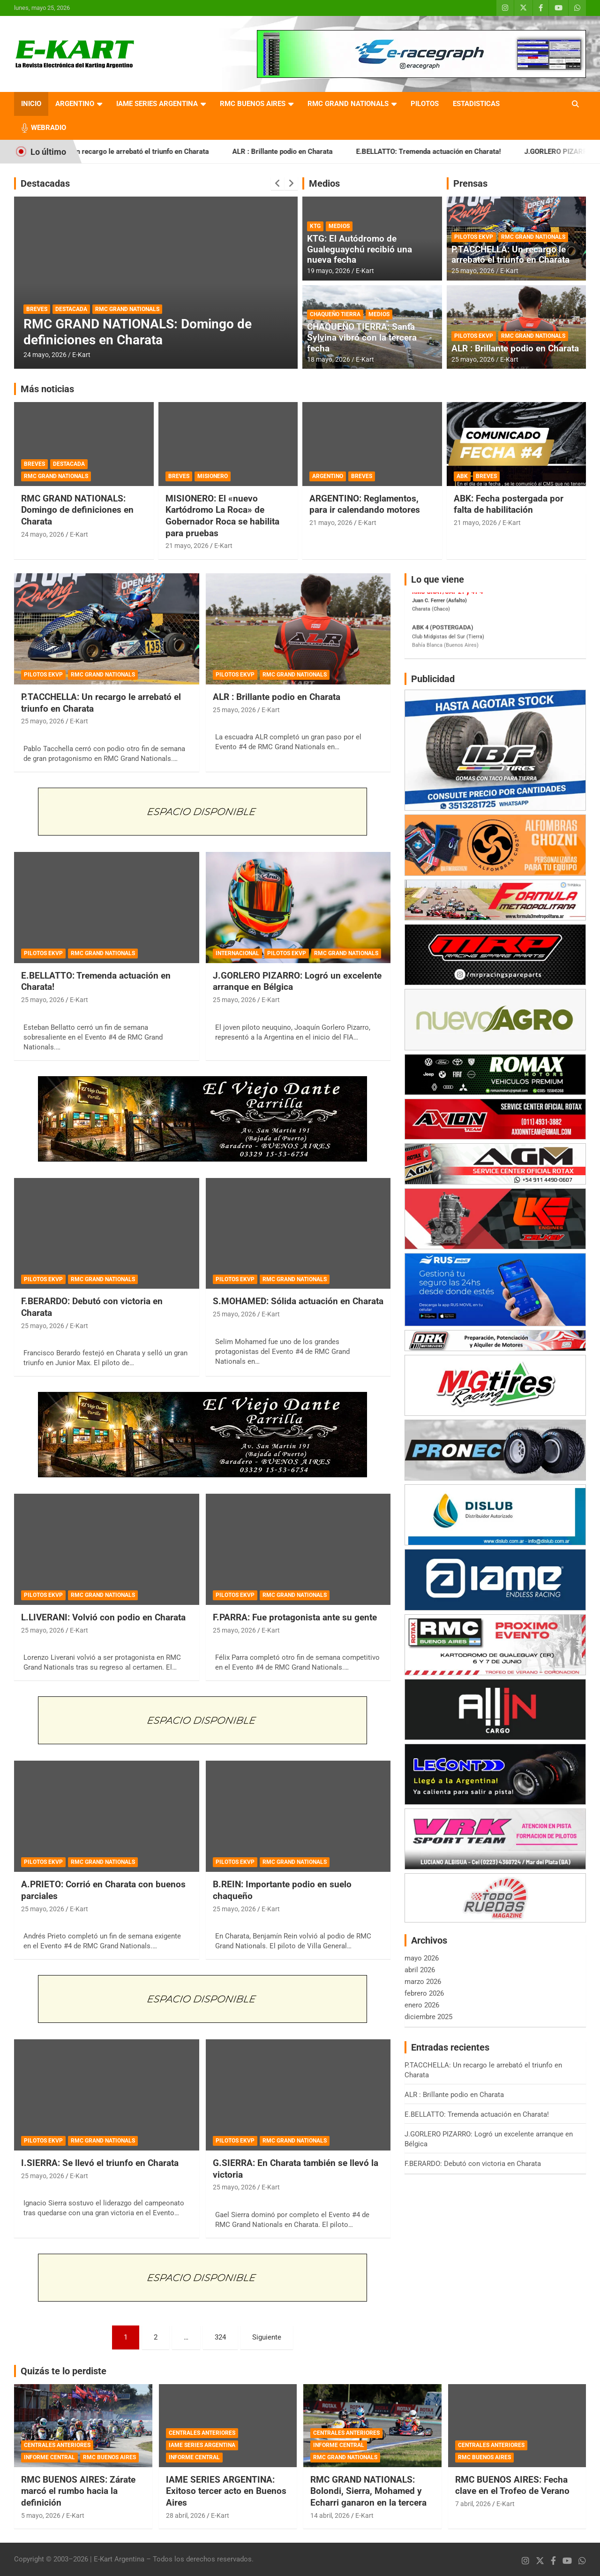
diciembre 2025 (428, 2017)
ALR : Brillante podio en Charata (312, 151)
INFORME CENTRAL (49, 2457)
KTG (315, 226)
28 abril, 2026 (185, 2515)
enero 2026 (422, 2005)
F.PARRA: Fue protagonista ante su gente (295, 1617)
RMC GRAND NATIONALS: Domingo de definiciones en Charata (137, 332)
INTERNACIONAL (237, 953)
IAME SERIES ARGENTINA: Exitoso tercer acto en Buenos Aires (226, 2491)
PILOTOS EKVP (473, 237)
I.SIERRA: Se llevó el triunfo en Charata (100, 2163)
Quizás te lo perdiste (63, 2371)
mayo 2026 (422, 1958)
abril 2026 (420, 1970)
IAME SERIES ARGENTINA (157, 103)
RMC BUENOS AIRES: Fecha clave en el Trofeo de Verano (512, 2485)
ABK (462, 476)
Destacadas (45, 183)
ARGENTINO (74, 103)
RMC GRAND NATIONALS (348, 103)
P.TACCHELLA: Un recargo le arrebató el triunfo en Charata (146, 151)
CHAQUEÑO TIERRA (335, 314)
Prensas (470, 183)
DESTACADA (71, 309)
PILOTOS (425, 103)
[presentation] (277, 183)
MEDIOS (339, 226)
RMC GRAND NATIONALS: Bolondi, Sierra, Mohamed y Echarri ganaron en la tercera (368, 2491)
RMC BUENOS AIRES (252, 103)
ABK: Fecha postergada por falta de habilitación (508, 504)
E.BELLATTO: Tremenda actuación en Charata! (458, 151)
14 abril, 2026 (330, 2515)
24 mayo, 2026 (45, 354)
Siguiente (266, 2337)
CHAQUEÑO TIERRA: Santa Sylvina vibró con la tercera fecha (362, 337)
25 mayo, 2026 (473, 270)
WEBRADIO (48, 127)
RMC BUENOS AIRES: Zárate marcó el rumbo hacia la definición (78, 2491)
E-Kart (81, 354)
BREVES (36, 309)
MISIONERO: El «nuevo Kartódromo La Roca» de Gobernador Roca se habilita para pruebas (222, 516)
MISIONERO (212, 476)
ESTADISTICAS (476, 103)
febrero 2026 (424, 1993)
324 (220, 2337)
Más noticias (47, 389)
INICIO (31, 103)
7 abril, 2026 (473, 2504)
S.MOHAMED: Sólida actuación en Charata (298, 1301)
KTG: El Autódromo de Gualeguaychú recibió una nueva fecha (359, 249)
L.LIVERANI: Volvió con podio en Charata (103, 1617)
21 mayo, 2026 (187, 545)
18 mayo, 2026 (328, 359)
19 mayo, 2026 (328, 270)
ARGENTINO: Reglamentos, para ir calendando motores (364, 504)
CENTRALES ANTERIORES (57, 2445)
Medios (324, 183)
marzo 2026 (423, 1981)
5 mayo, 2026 (40, 2515)
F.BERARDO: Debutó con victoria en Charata (473, 2163)
